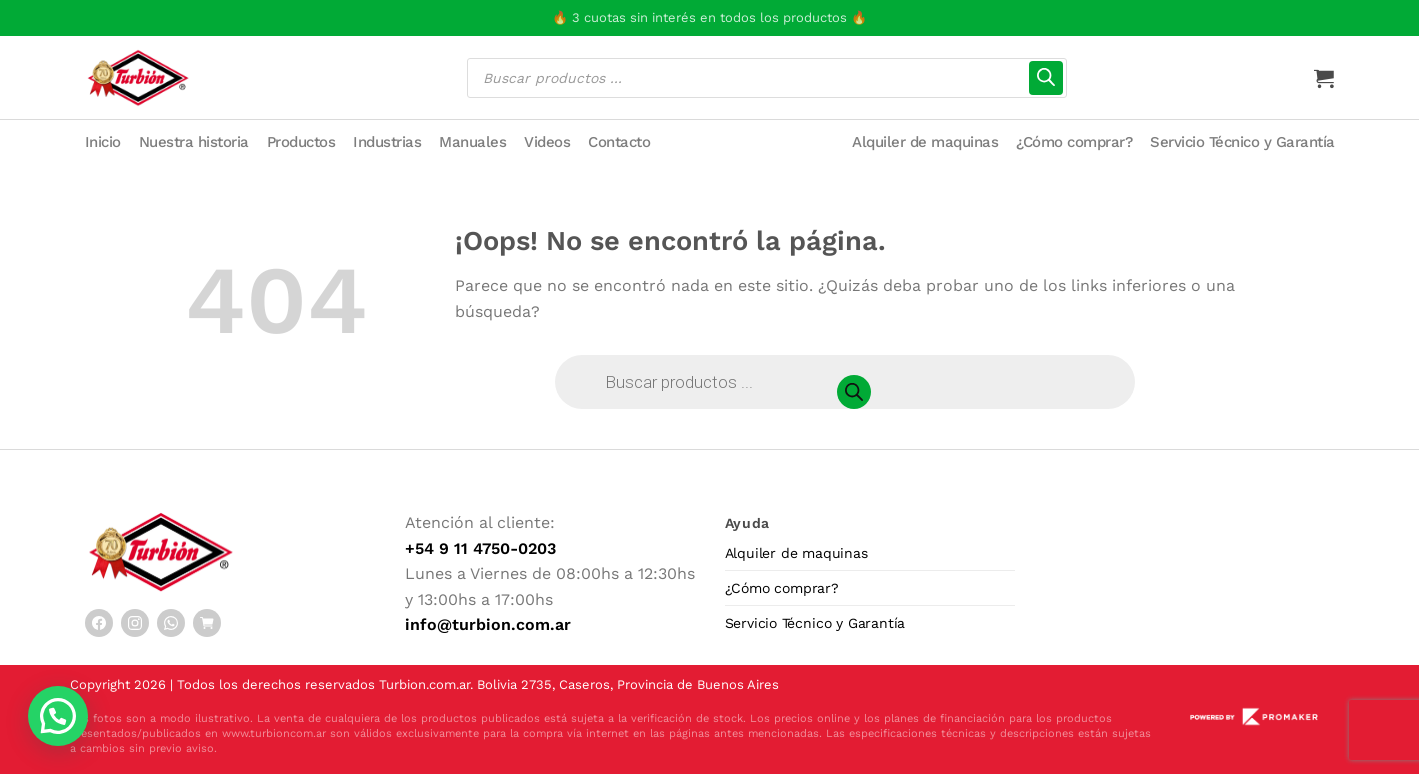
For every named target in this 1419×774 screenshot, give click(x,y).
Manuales (472, 142)
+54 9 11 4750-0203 (480, 548)
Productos (301, 142)
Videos (547, 142)
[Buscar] (1046, 78)
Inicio (103, 142)
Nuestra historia (194, 142)
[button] (58, 716)
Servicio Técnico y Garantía (1242, 142)
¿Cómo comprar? (1074, 142)
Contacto (619, 142)
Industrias (387, 142)
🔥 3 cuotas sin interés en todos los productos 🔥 (709, 17)
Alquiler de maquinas (925, 142)
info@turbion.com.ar (488, 624)
